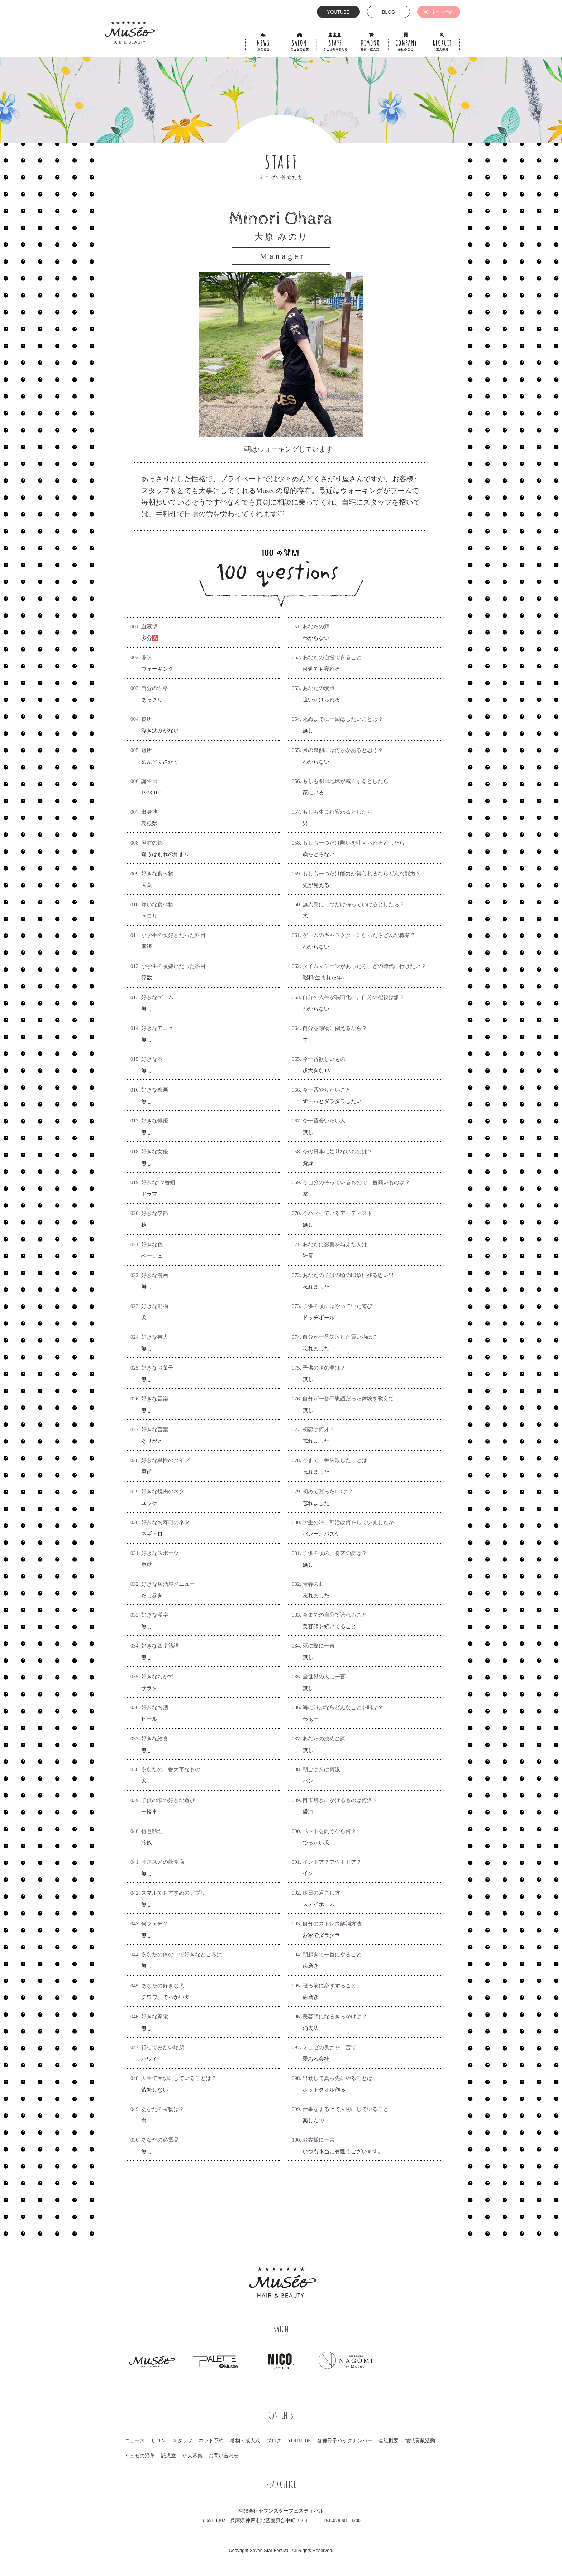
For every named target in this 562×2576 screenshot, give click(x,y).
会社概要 (388, 2440)
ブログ (273, 2440)
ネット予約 (211, 2440)
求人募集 (192, 2455)
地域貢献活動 (420, 2440)
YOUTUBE (299, 2440)
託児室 (168, 2455)
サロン (158, 2440)
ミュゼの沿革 (140, 2455)
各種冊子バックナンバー (344, 2440)
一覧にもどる (281, 2204)
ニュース (135, 2440)
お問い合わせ (224, 2455)
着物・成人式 (245, 2440)
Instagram (351, 2294)
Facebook (335, 2294)
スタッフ (182, 2440)
